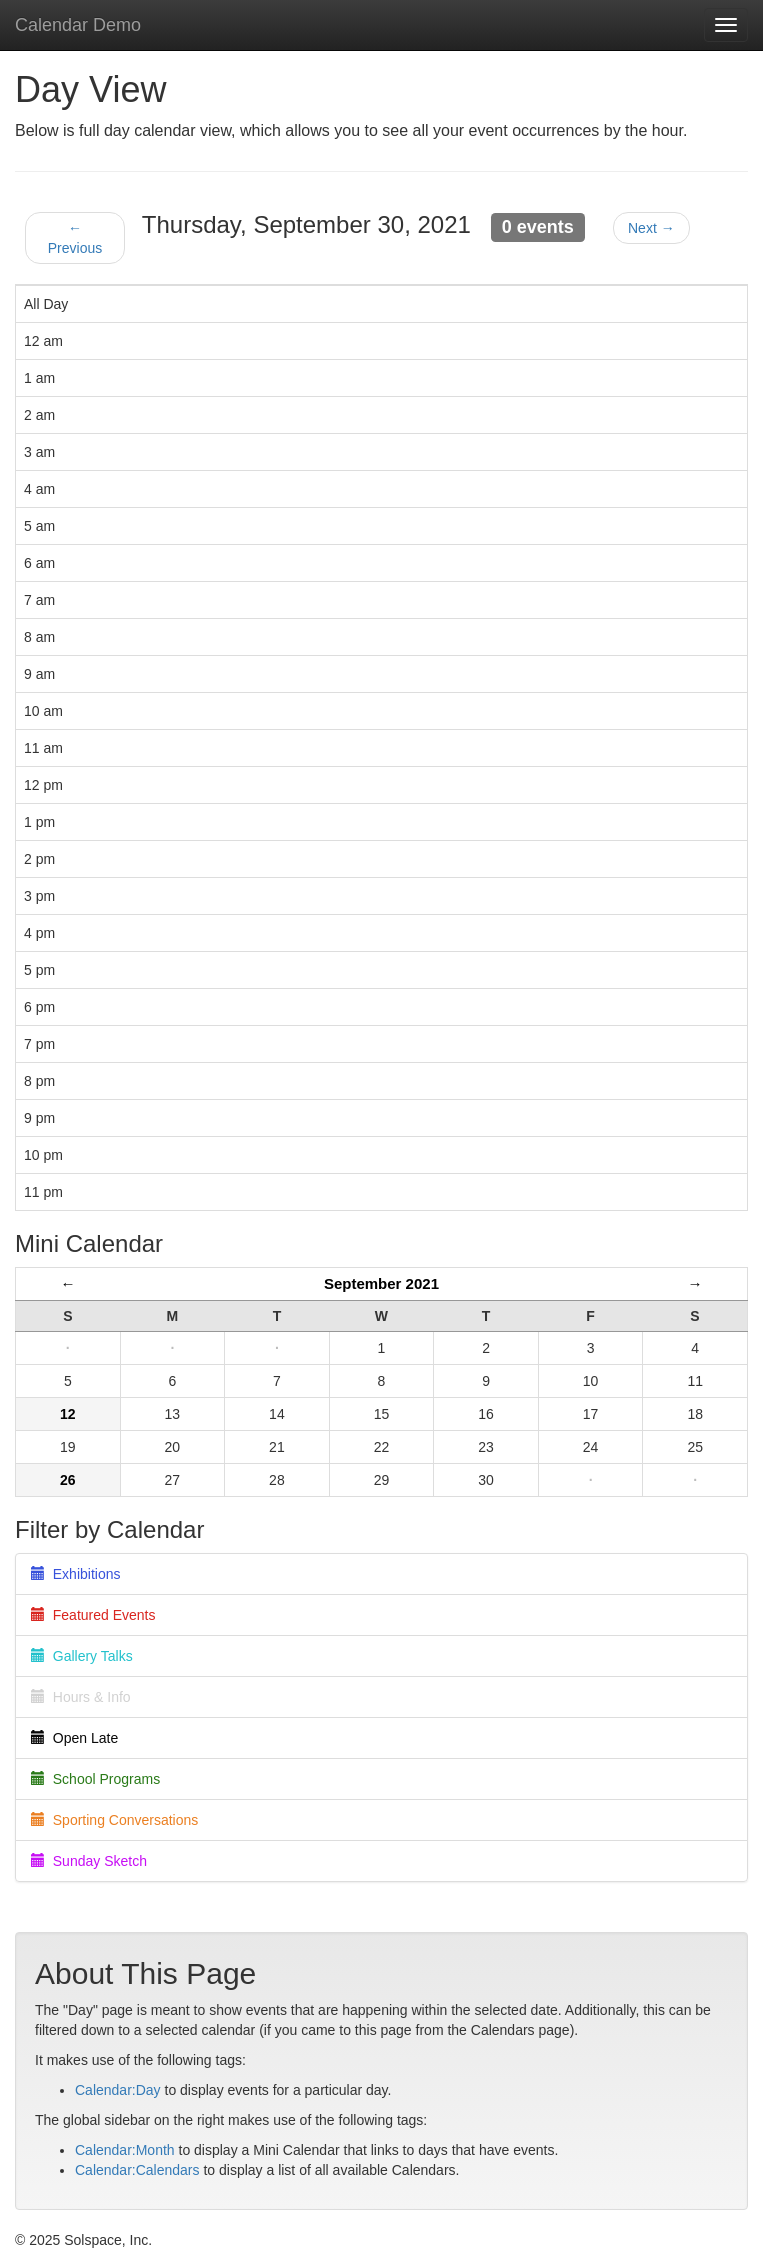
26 (68, 1480)
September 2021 (381, 1283)
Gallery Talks (82, 1656)
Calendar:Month (125, 2150)
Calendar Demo (78, 25)
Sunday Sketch (89, 1861)
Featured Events (93, 1615)
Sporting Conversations (114, 1820)
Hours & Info (81, 1697)
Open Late (74, 1738)
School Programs (95, 1779)
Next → (651, 228)
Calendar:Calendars (137, 2170)
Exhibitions (75, 1574)
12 (68, 1414)
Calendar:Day (118, 2090)
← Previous (75, 238)
